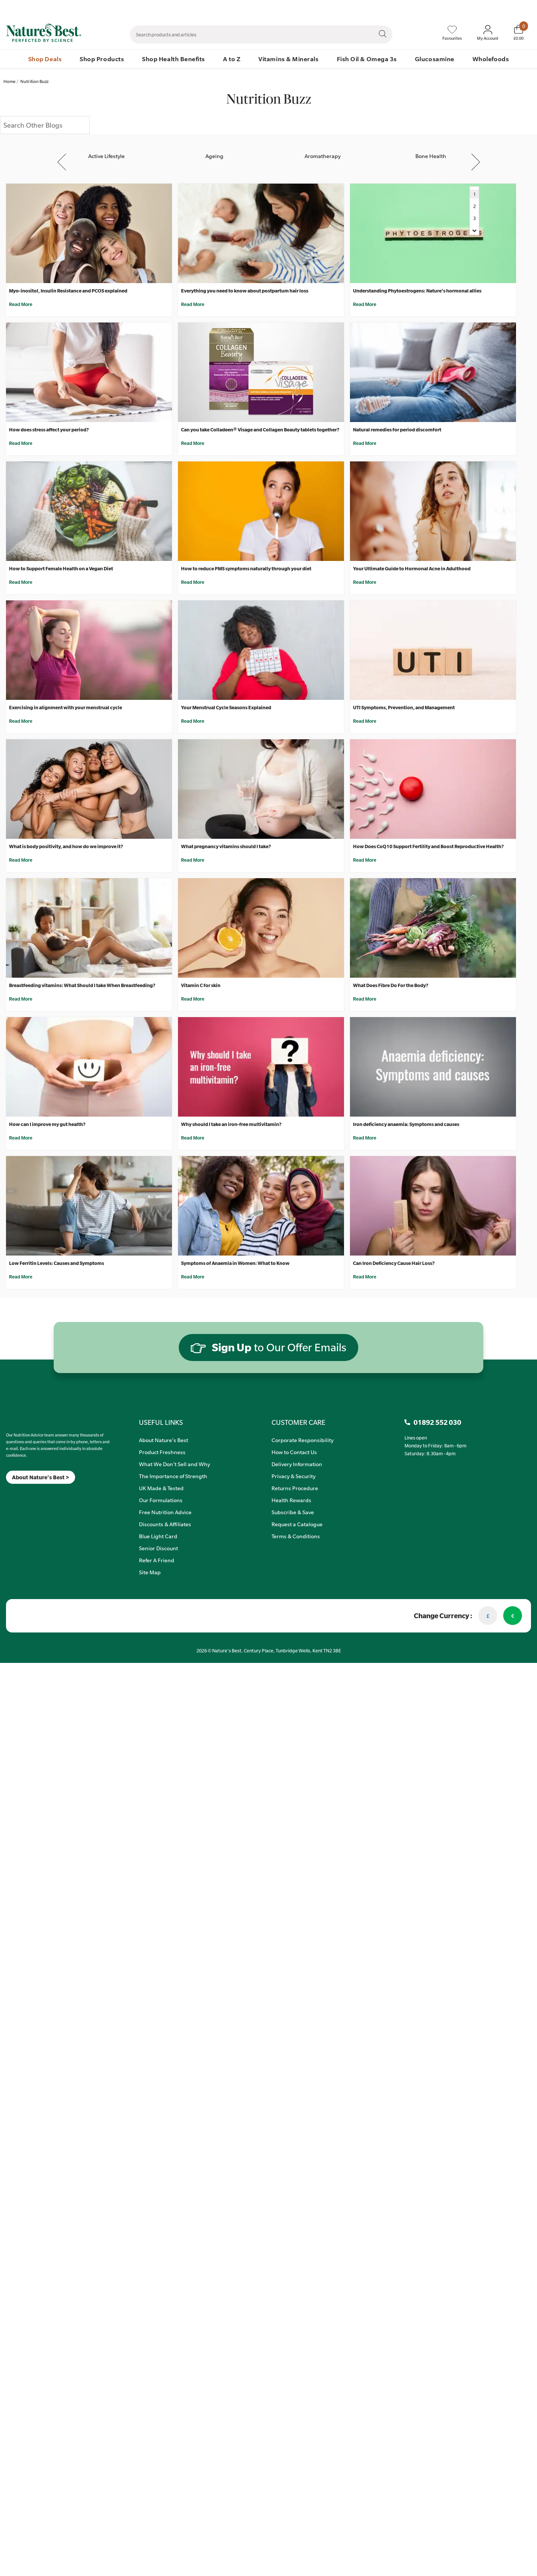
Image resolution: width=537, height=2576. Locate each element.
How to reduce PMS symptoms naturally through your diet (246, 568)
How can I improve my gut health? (47, 1124)
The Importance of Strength (173, 1476)
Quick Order (479, 8)
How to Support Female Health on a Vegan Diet (61, 568)
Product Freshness (162, 1452)
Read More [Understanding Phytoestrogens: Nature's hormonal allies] (364, 304)
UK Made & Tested (161, 1488)
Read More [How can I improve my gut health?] (20, 1138)
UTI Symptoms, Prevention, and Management (404, 707)
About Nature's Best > (40, 1477)
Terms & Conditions (296, 1536)
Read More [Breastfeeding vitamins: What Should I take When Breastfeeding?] (20, 999)
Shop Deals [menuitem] (45, 59)
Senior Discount (158, 1548)
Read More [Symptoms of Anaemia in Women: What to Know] (192, 1277)
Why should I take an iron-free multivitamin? (231, 1124)
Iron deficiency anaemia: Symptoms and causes (406, 1124)
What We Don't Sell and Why (174, 1464)
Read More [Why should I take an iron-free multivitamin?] (192, 1138)
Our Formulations (161, 1500)
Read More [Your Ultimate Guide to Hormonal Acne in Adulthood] (364, 582)
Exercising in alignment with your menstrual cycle (65, 707)
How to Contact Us (294, 1452)
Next (475, 161)
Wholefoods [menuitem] (490, 59)
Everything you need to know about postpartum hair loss (244, 291)
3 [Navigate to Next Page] (474, 218)
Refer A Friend (156, 1560)
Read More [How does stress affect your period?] (20, 443)
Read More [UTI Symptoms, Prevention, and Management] (364, 721)
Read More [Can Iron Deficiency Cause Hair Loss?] (364, 1277)
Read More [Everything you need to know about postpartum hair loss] (192, 304)
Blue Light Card (158, 1536)
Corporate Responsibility (302, 1439)
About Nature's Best (163, 1439)
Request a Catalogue (297, 1524)
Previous (62, 161)
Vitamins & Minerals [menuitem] (288, 59)
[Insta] (12, 1493)
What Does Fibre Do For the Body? (390, 985)
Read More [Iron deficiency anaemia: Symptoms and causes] (364, 1138)
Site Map (150, 1572)
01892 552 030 (517, 8)
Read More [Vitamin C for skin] (192, 999)
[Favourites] (452, 33)
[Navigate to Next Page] (474, 230)
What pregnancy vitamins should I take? (226, 846)
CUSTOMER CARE (298, 1422)
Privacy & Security (293, 1476)
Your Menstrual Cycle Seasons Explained (226, 707)
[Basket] (518, 32)
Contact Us (372, 8)
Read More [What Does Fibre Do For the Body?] (364, 999)
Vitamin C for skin (200, 985)
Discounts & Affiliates (165, 1524)
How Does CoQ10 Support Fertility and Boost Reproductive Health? (428, 846)
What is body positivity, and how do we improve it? (66, 846)
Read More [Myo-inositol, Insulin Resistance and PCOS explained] (20, 304)
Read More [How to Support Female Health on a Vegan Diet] (20, 582)
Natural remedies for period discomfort (397, 430)
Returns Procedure (295, 1488)
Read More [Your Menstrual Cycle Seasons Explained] (192, 721)
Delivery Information (297, 1464)
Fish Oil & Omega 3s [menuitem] (367, 59)
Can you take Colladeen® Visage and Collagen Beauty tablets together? (260, 430)
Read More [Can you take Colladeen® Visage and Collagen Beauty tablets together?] (192, 443)
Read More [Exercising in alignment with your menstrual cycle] (20, 721)
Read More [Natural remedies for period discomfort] (364, 443)
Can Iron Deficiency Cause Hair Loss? (393, 1263)
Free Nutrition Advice (165, 1512)
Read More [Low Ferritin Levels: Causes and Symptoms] (20, 1277)
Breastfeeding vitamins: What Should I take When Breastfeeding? (82, 985)
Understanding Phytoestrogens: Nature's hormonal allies (417, 291)
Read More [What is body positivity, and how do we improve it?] (20, 860)
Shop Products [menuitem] (102, 59)
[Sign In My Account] (487, 33)
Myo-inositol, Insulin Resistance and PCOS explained (68, 291)
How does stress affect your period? (49, 430)
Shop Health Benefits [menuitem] (173, 59)
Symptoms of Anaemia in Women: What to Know (235, 1263)
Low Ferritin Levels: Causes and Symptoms (56, 1263)
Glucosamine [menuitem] (434, 59)
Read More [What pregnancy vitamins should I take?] (192, 860)
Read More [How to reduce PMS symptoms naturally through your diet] (192, 582)
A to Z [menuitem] (231, 59)
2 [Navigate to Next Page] (474, 206)
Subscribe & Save (293, 1512)
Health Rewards (291, 1500)
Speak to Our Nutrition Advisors (425, 8)
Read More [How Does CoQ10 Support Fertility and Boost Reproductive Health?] (364, 860)
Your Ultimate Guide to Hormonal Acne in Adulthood (412, 568)
